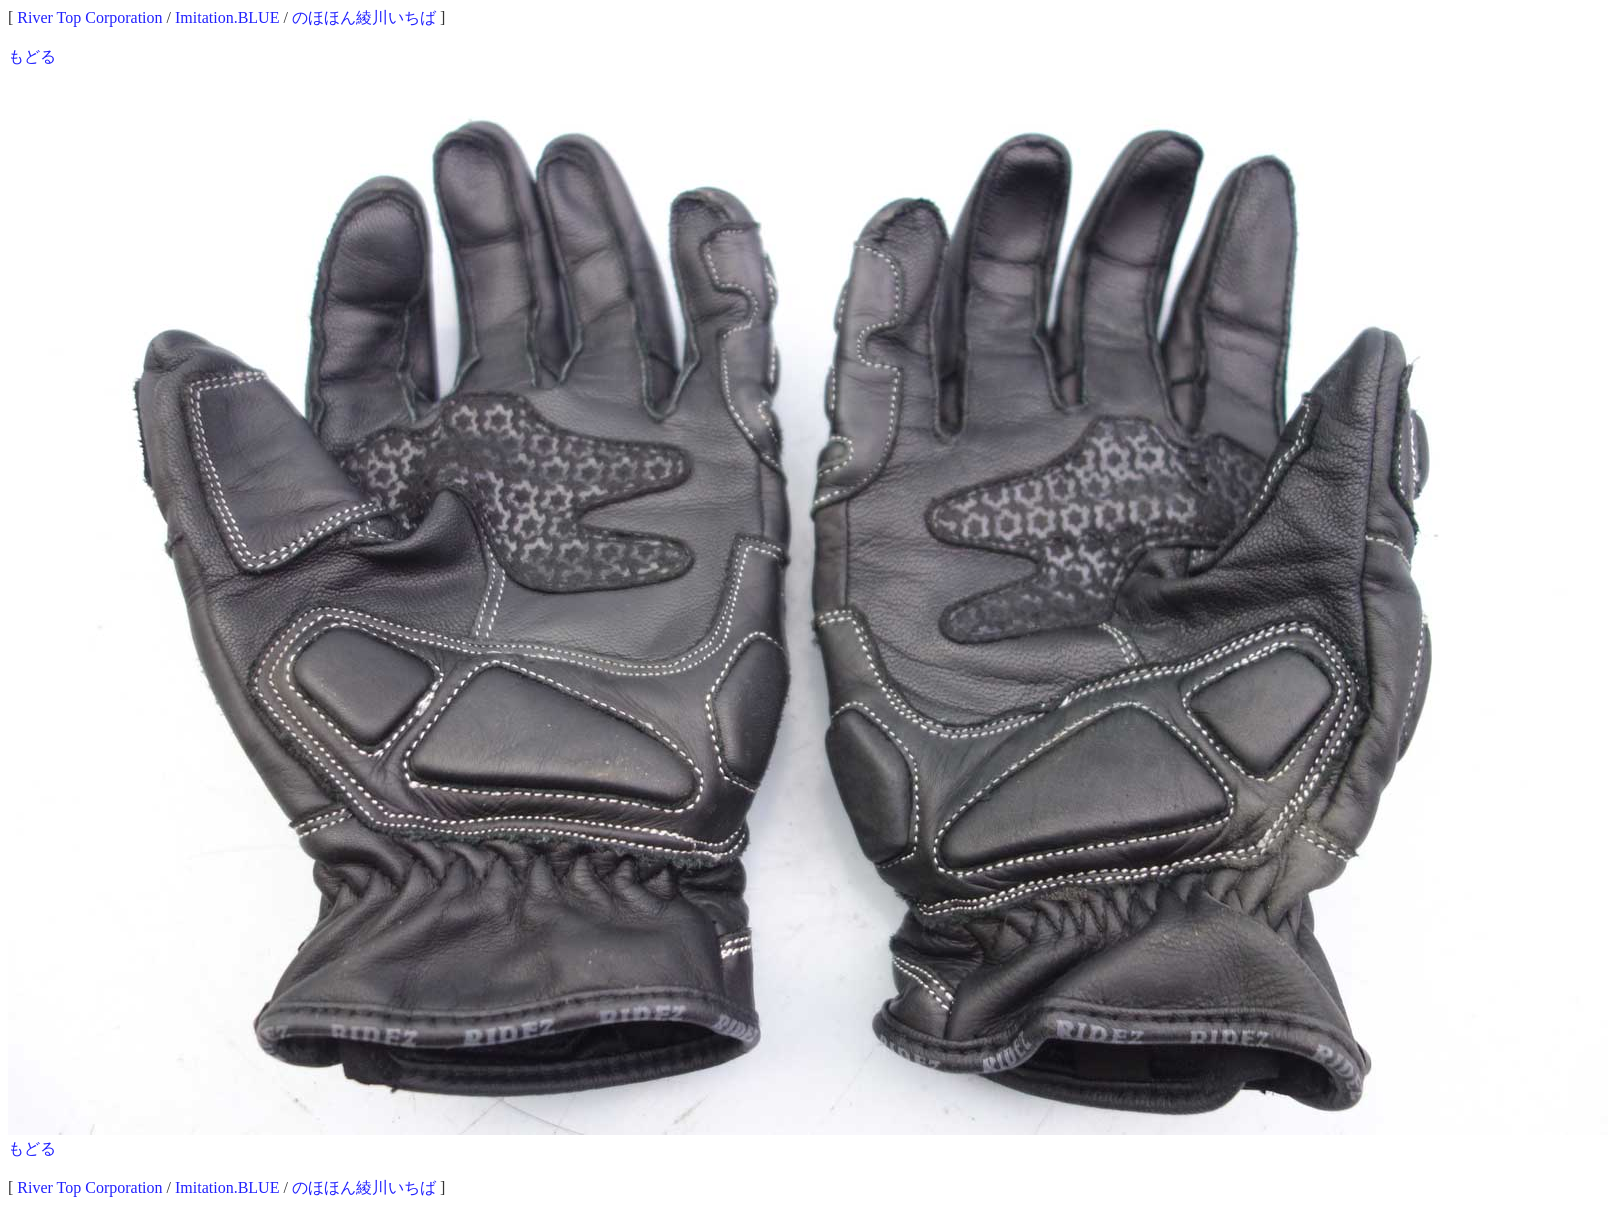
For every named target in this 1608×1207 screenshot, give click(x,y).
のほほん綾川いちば (364, 17)
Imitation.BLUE (227, 17)
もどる (32, 56)
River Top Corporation (89, 17)
